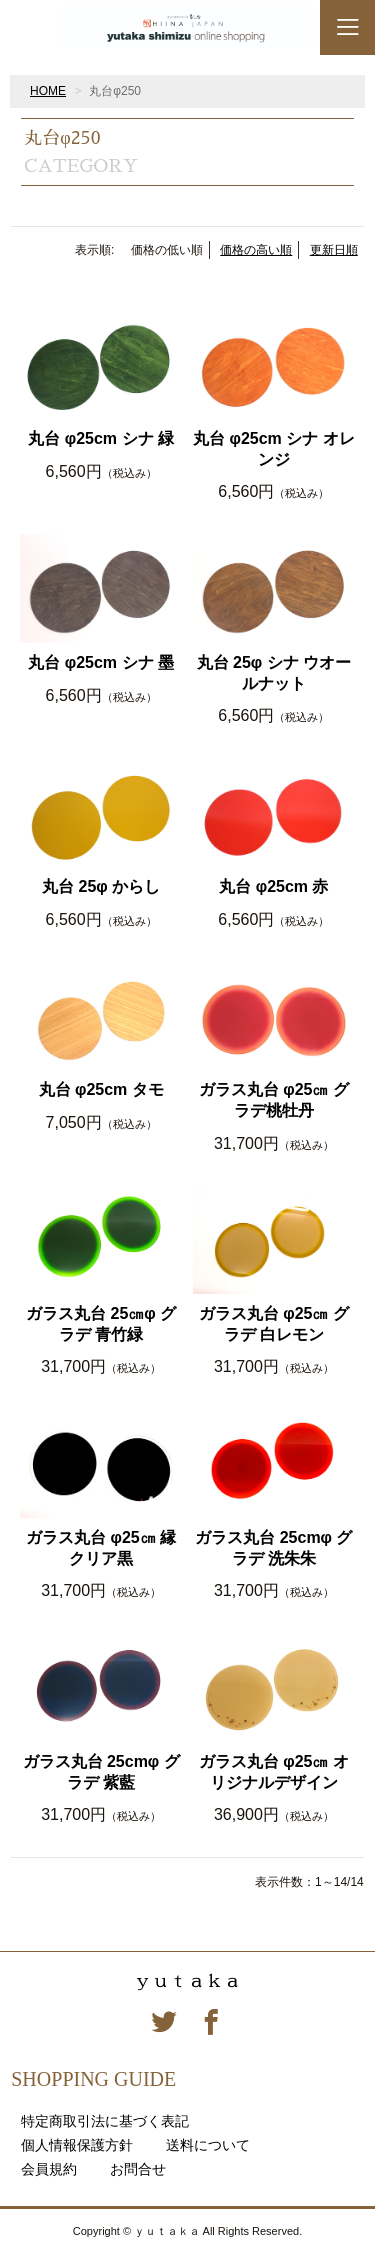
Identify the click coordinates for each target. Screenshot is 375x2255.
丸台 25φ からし (101, 886)
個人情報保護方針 (77, 2145)
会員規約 (49, 2169)
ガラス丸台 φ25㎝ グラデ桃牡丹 (274, 1100)
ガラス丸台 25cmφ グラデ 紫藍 (101, 1772)
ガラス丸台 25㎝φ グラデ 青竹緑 (101, 1324)
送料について (208, 2145)
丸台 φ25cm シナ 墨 (101, 662)
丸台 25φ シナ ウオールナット (274, 673)
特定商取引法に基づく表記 (105, 2121)
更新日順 (334, 250)
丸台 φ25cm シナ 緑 (101, 438)
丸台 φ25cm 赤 (273, 886)
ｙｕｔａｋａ (188, 1981)
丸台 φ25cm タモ (101, 1089)
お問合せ (138, 2169)
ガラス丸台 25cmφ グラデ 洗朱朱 (273, 1548)
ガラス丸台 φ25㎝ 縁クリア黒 (101, 1548)
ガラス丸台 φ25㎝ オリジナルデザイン (274, 1772)
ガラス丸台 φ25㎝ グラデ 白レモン (274, 1324)
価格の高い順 (256, 250)
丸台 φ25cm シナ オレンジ (274, 449)
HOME (48, 91)
